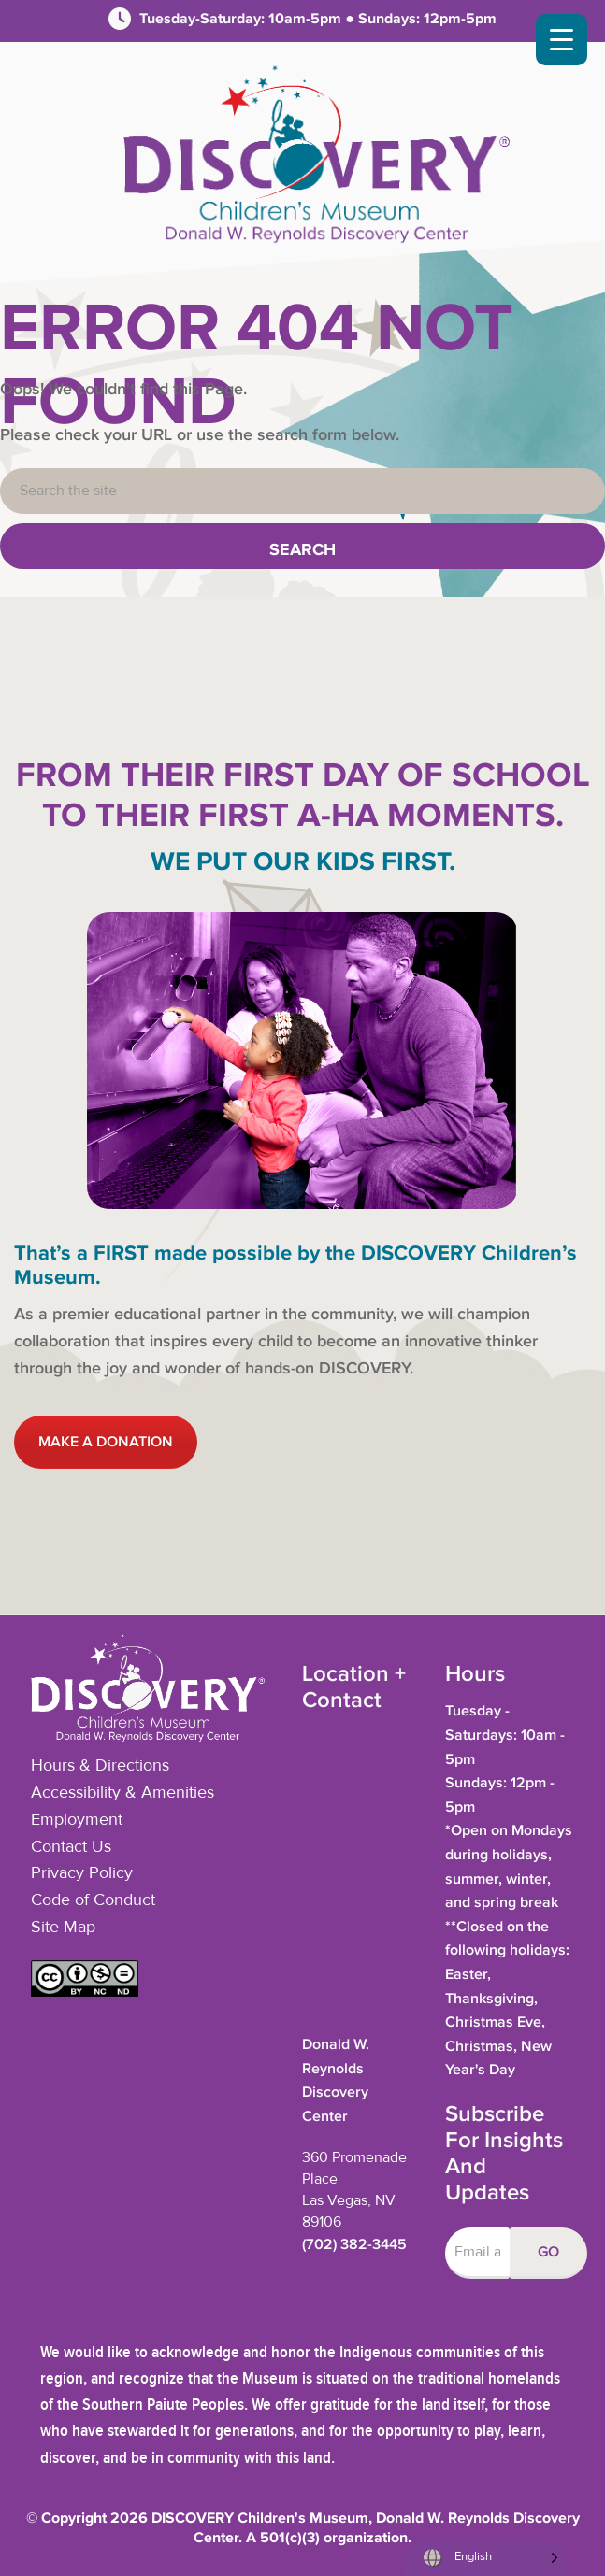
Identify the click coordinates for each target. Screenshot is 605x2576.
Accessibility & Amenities (122, 1793)
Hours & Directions (100, 1766)
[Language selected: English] (486, 2558)
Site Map (63, 1927)
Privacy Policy (82, 1873)
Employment (76, 1820)
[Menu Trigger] (561, 39)
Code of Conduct (93, 1900)
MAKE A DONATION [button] (105, 1442)
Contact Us (71, 1847)
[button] (84, 1992)
